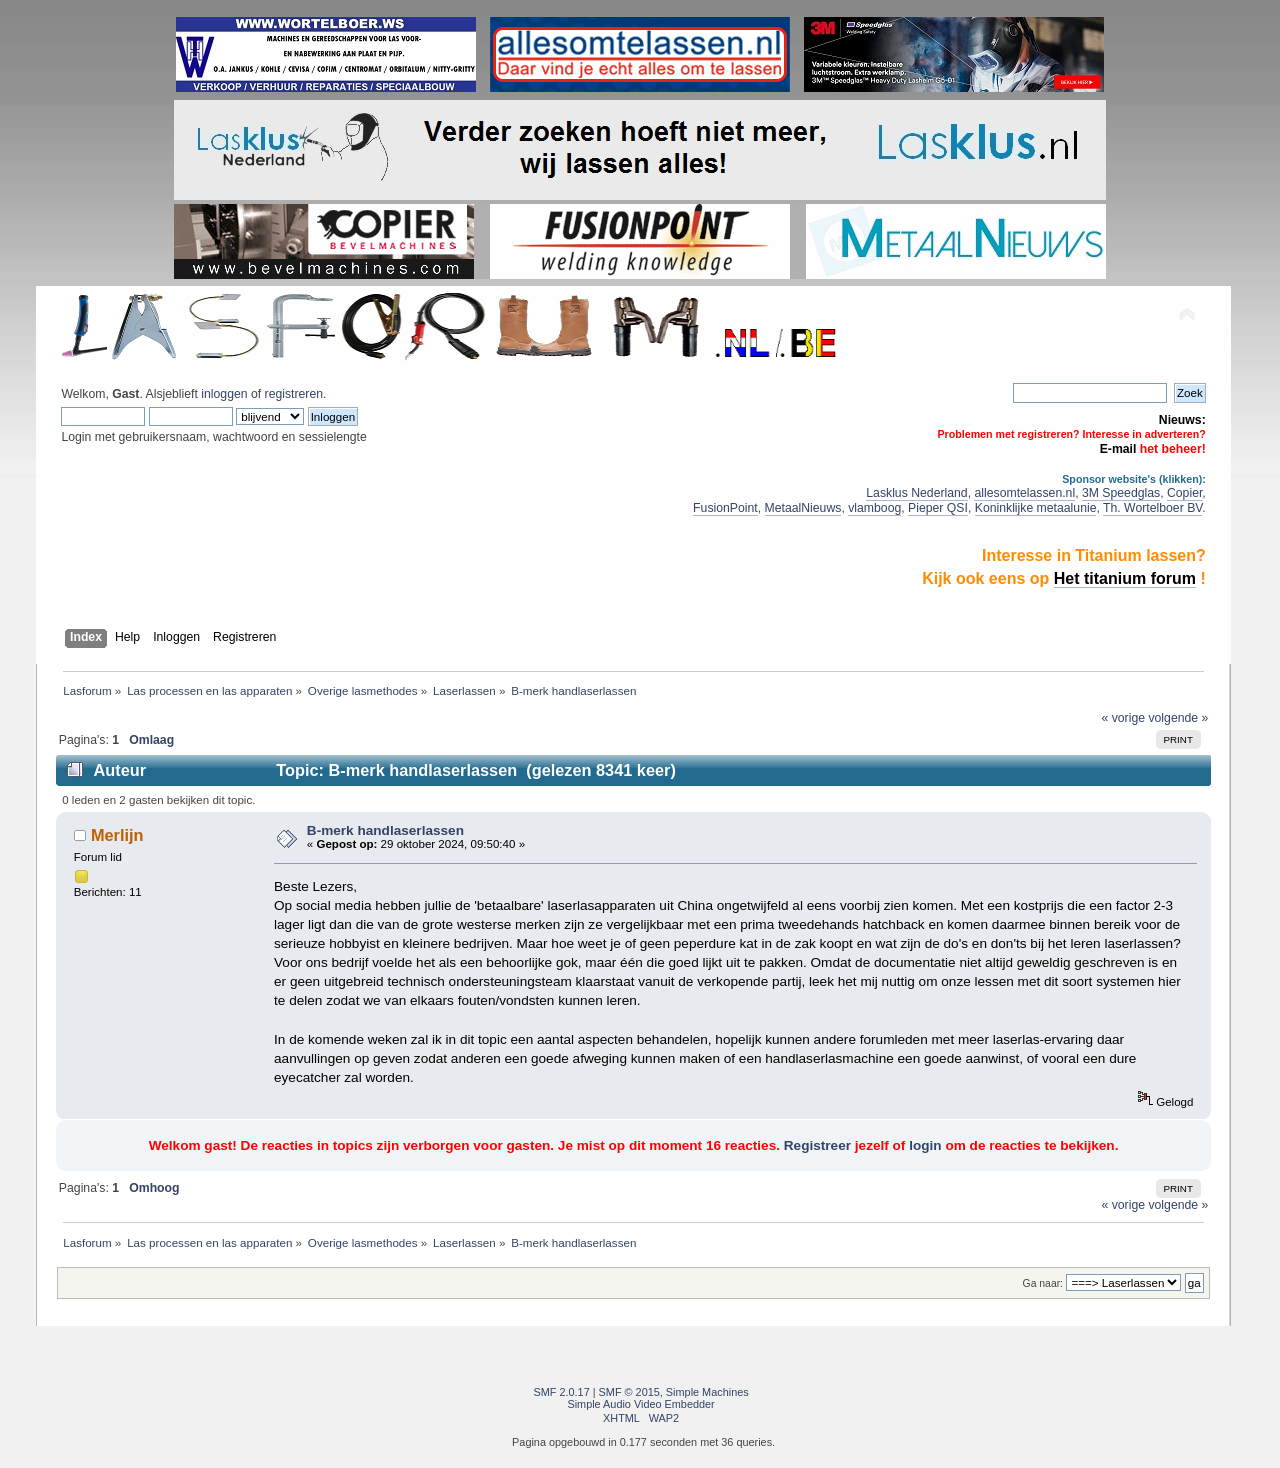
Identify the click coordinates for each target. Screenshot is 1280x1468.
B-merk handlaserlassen (385, 830)
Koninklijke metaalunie (1036, 508)
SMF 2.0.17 (562, 1392)
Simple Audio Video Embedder (640, 1404)
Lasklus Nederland (916, 493)
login (925, 1145)
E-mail (1118, 449)
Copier (1184, 493)
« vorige (1124, 718)
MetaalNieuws (803, 508)
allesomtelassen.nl (1024, 493)
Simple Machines (707, 1392)
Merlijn (117, 835)
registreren (294, 394)
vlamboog (874, 508)
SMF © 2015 (629, 1392)
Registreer (817, 1145)
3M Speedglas (1121, 493)
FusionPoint (725, 508)
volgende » (1178, 718)
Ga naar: (1043, 1283)
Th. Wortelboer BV (1152, 508)
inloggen (224, 394)
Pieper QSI (938, 508)
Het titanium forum (1125, 578)
